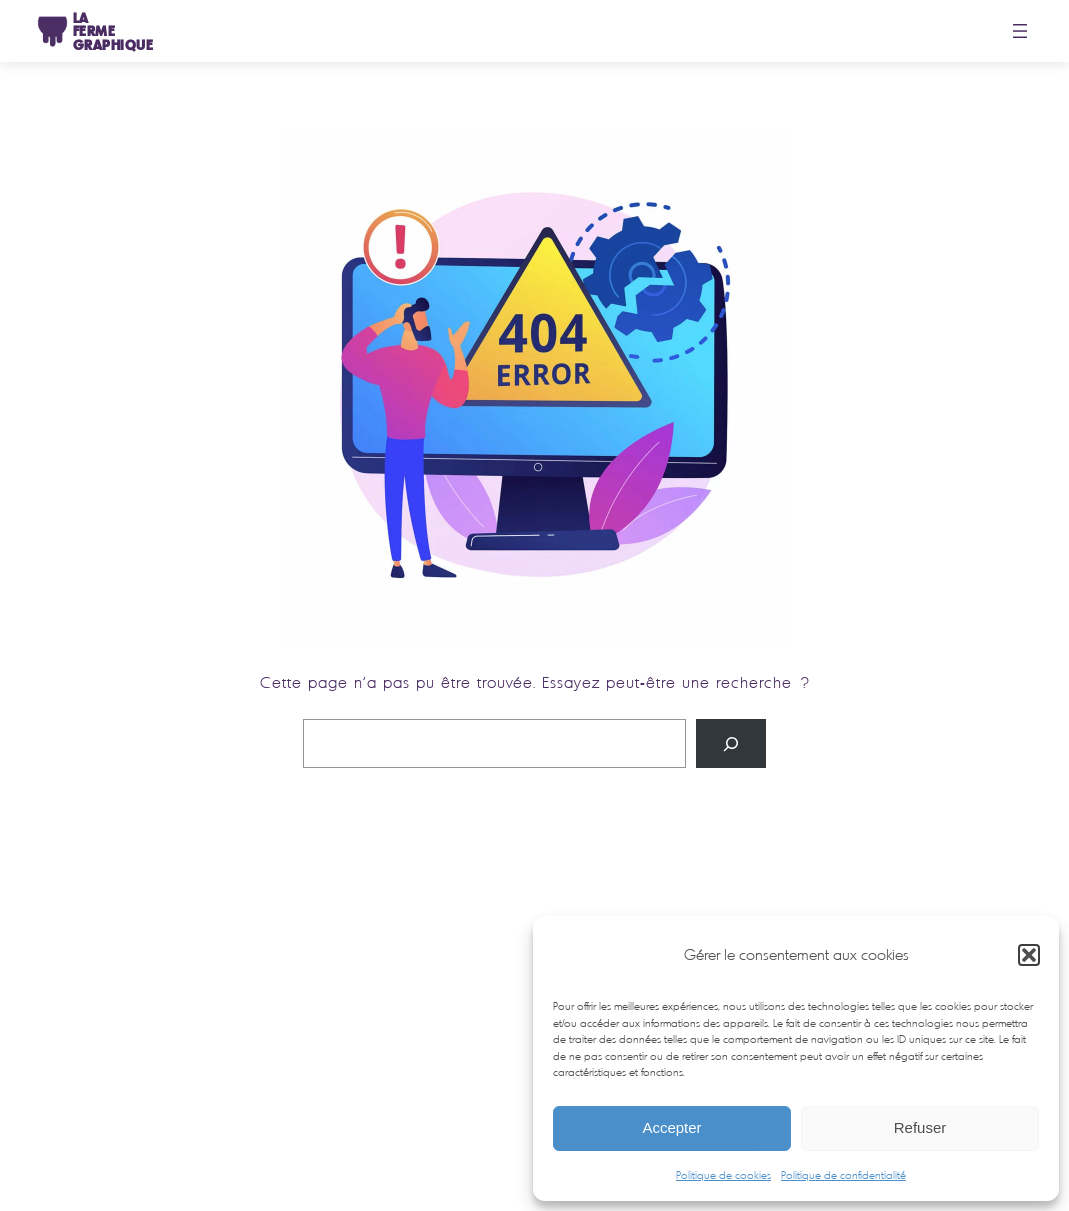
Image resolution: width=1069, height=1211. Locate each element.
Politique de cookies (723, 1175)
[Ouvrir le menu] (1020, 31)
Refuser (920, 1127)
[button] (1029, 955)
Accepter (671, 1127)
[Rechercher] (731, 743)
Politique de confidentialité (843, 1175)
